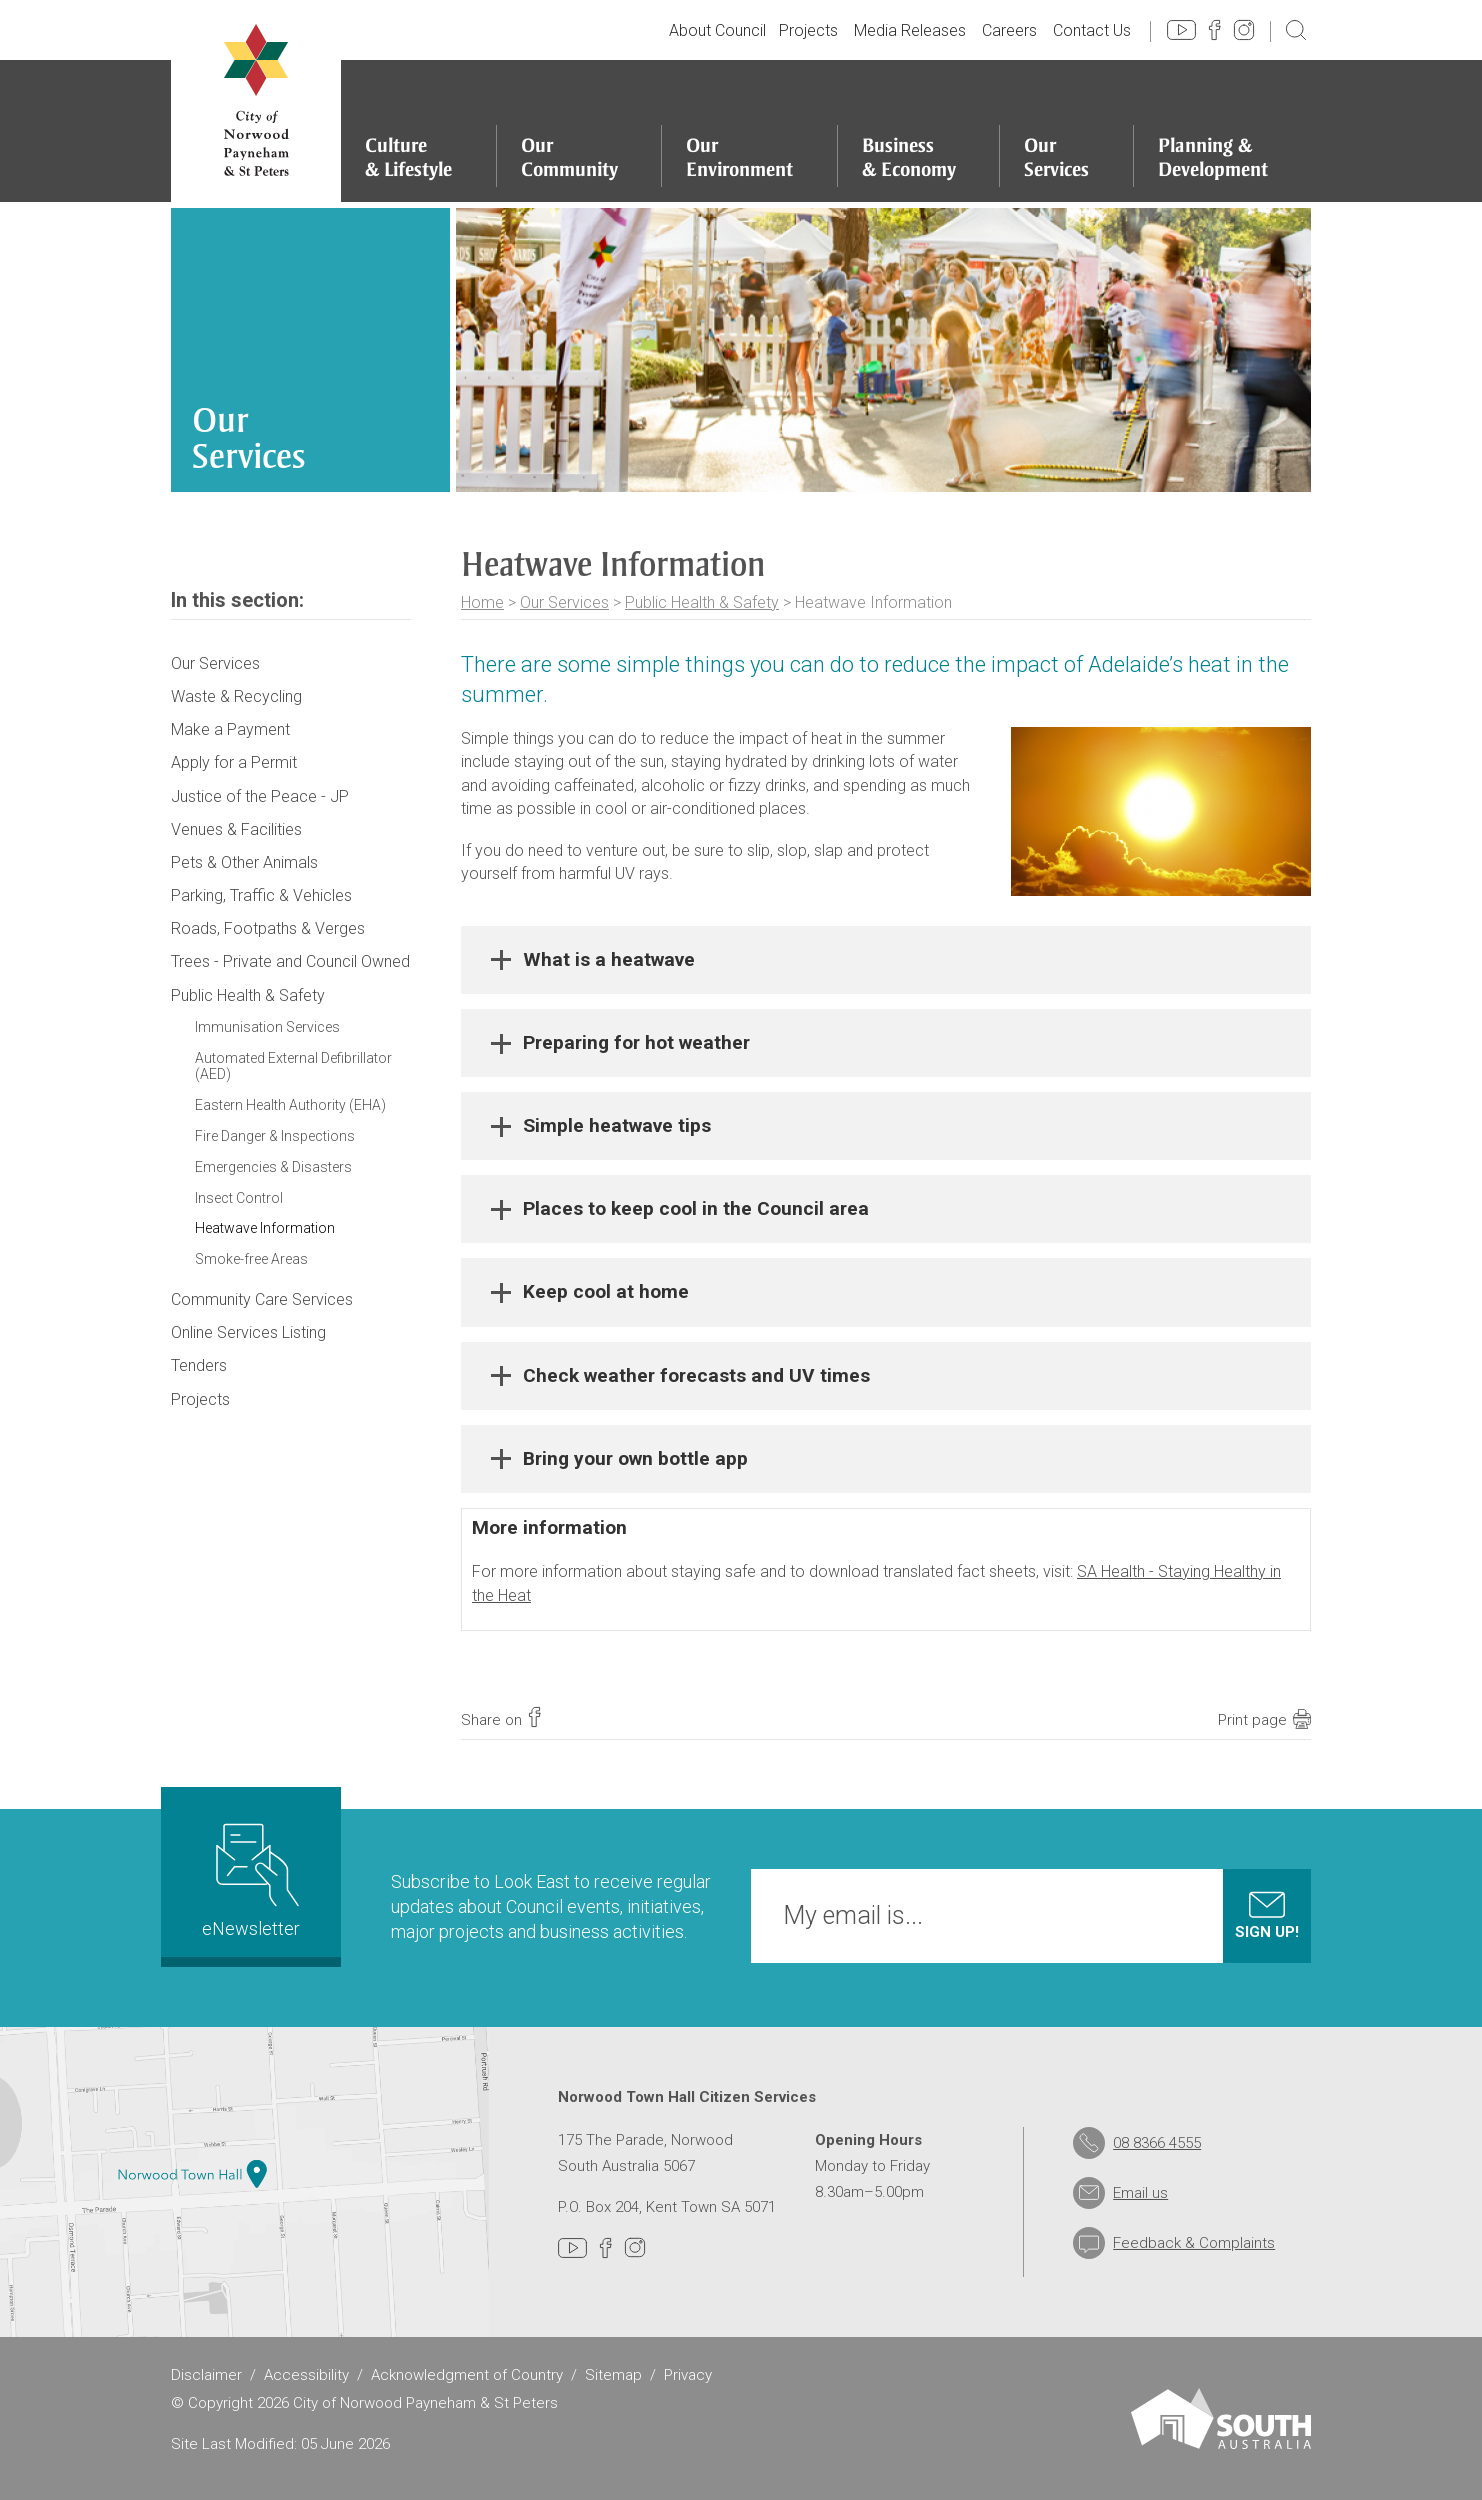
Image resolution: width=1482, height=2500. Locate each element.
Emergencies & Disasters (273, 1167)
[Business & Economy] (918, 131)
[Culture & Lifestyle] (418, 131)
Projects (808, 30)
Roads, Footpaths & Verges (268, 928)
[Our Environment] (749, 131)
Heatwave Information (265, 1228)
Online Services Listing (248, 1332)
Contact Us (1092, 30)
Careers (1009, 30)
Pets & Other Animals (244, 862)
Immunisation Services (267, 1027)
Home (482, 602)
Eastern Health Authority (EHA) (290, 1105)
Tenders (199, 1365)
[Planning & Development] (1222, 131)
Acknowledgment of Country (467, 2375)
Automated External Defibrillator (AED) (293, 1066)
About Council (717, 30)
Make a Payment (230, 729)
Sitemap (613, 2375)
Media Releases (910, 30)
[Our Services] (1066, 131)
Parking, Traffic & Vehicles (261, 895)
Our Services (564, 602)
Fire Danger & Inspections (275, 1136)
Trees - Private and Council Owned (290, 961)
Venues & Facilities (236, 829)
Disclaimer (206, 2375)
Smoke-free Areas (251, 1259)
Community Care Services (262, 1299)
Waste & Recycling (236, 696)
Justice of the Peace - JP (260, 796)
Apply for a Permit (234, 762)
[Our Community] (579, 131)
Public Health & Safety (702, 602)
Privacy (688, 2375)
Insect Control (239, 1198)
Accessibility (306, 2375)
